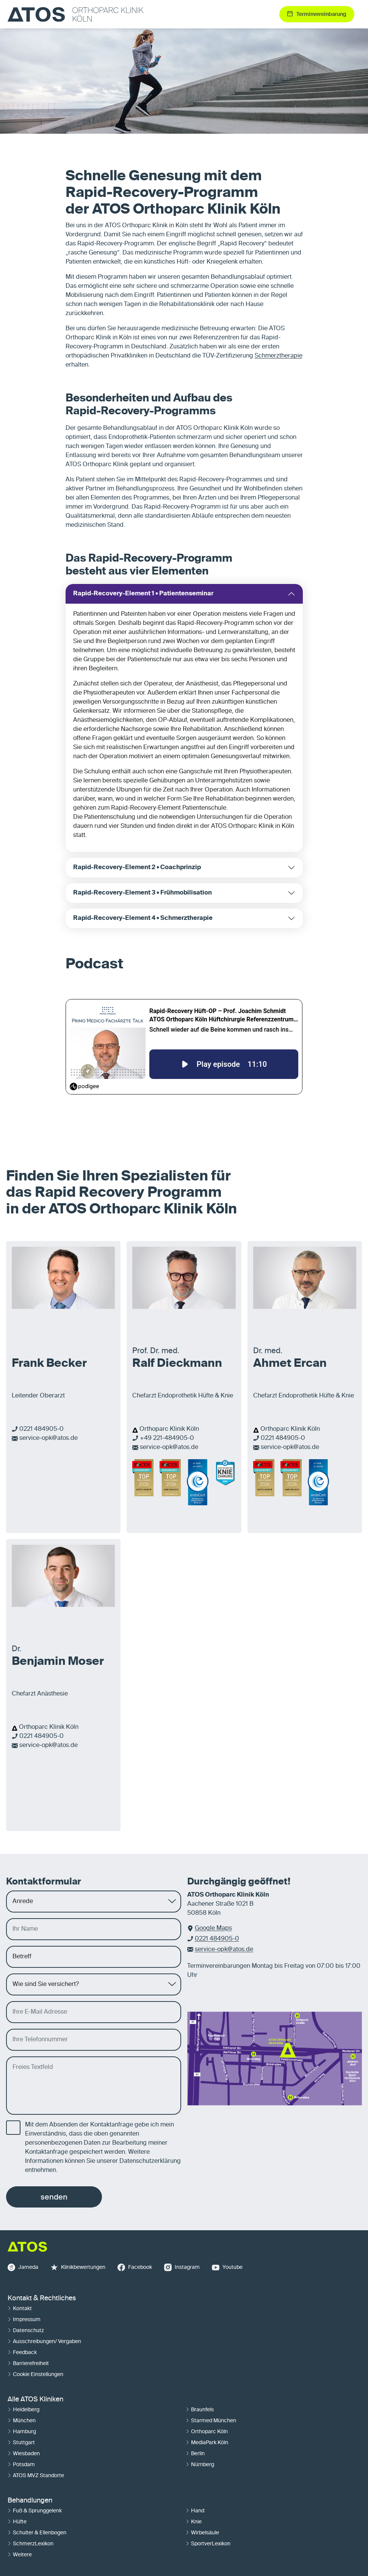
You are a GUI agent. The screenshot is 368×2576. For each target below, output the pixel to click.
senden (54, 2197)
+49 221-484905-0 (167, 1438)
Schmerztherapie (278, 356)
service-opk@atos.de (48, 1438)
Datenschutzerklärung (150, 2161)
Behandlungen (30, 2500)
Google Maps (213, 1928)
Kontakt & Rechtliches (42, 2298)
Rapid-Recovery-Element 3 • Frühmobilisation (142, 893)
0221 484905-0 (41, 1429)
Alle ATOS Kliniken (35, 2399)
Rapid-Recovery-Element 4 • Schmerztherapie (143, 918)
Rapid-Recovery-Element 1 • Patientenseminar (143, 594)
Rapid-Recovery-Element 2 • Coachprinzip (137, 868)
